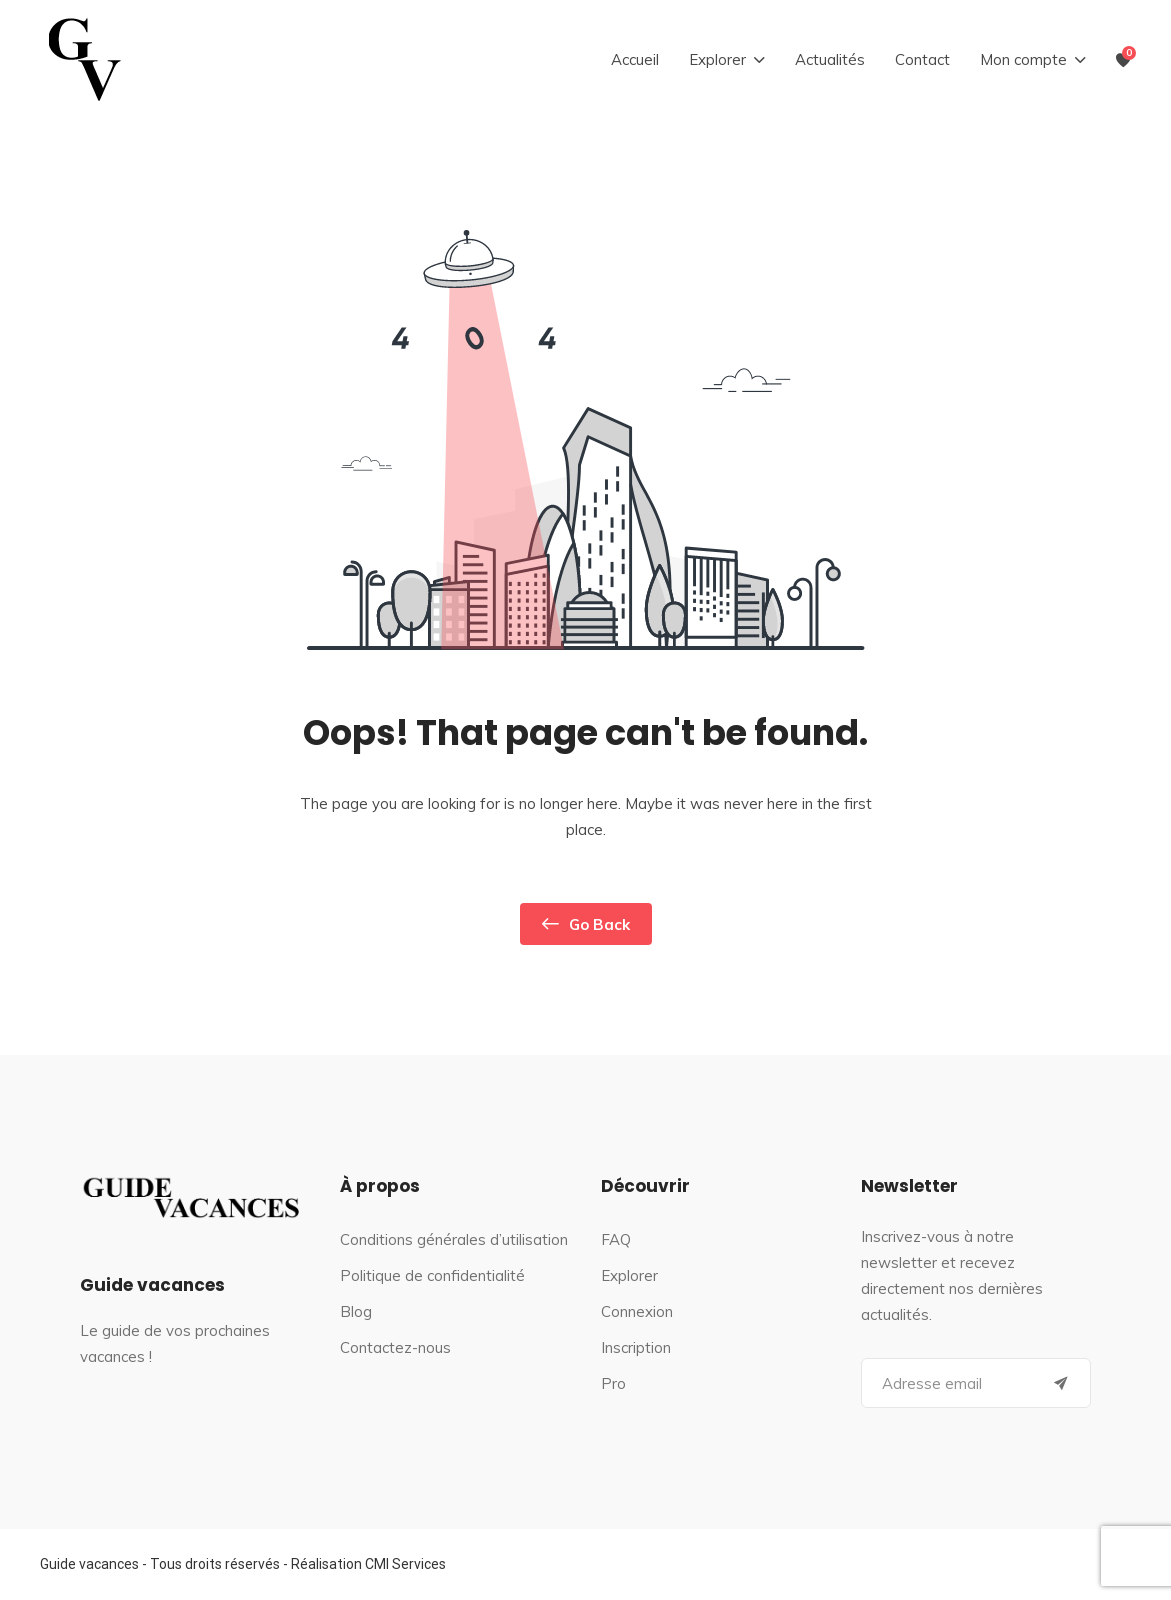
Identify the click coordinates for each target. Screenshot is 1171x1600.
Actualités (830, 59)
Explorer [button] (717, 59)
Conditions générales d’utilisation (454, 1239)
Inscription (636, 1347)
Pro (613, 1383)
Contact (922, 59)
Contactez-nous (395, 1347)
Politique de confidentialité (432, 1275)
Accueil (635, 59)
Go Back (586, 924)
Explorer (629, 1275)
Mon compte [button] (1023, 59)
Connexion (637, 1311)
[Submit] (1061, 1383)
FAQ (616, 1239)
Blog (356, 1311)
